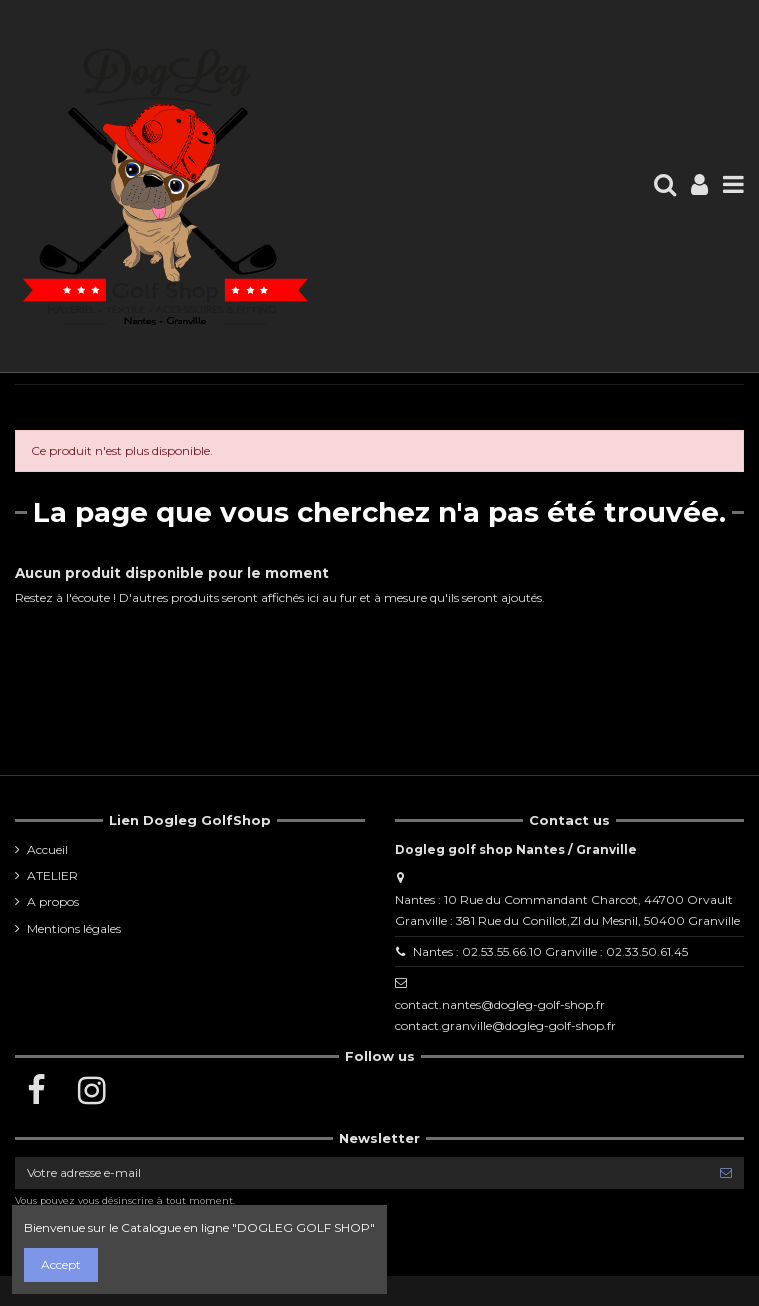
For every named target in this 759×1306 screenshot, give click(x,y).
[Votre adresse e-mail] (361, 1173)
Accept (61, 1264)
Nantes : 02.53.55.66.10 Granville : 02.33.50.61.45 (550, 951)
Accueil (47, 849)
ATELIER (52, 875)
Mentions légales (74, 928)
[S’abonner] (726, 1173)
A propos (53, 901)
